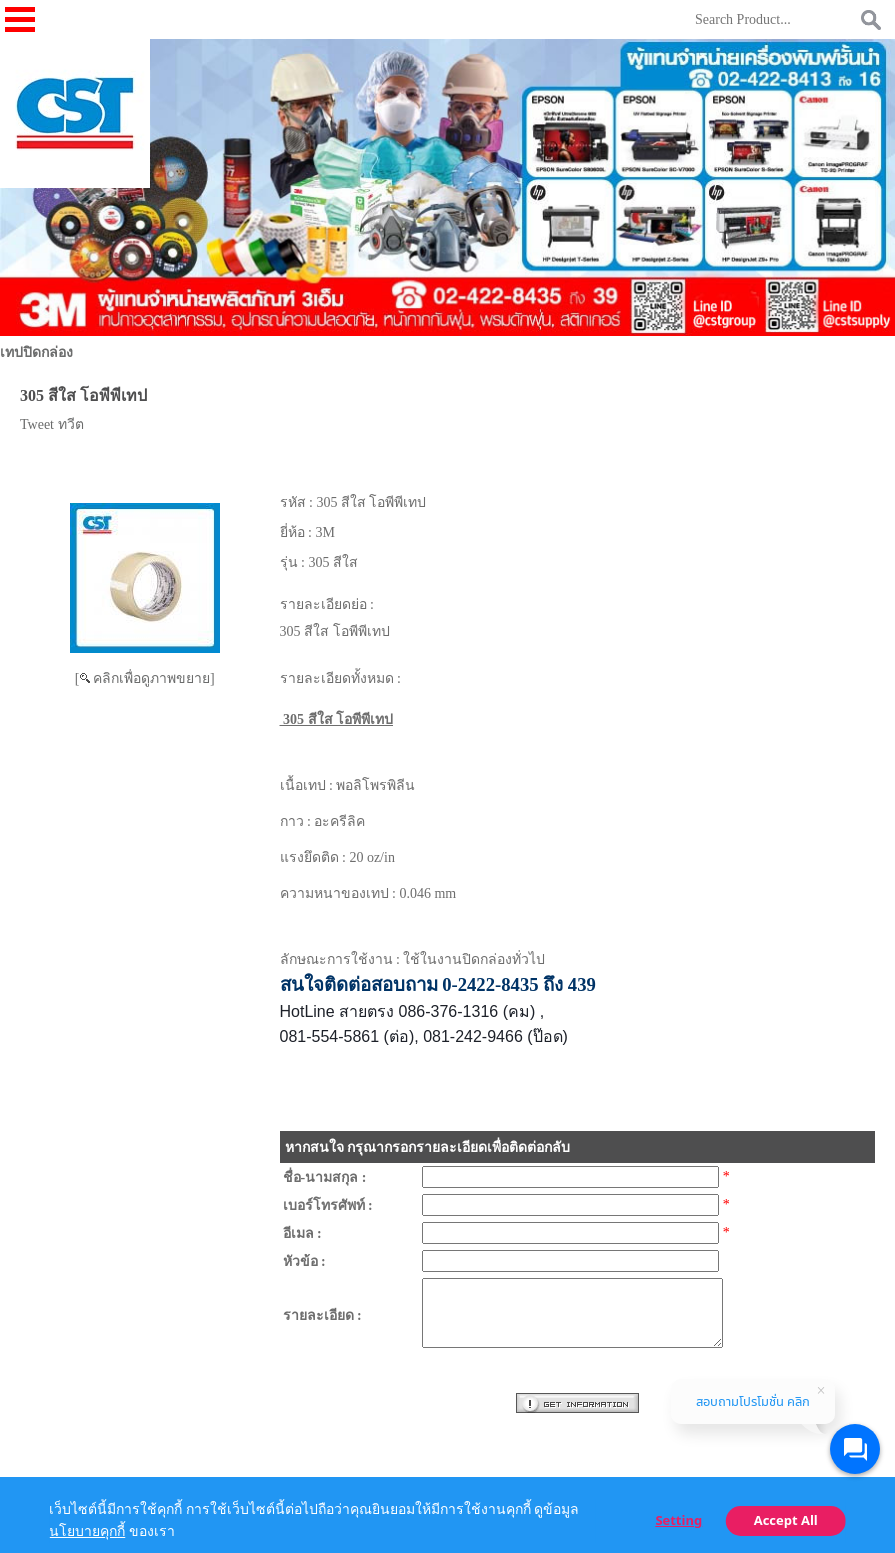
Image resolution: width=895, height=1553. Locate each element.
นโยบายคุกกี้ (87, 1531)
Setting (678, 1521)
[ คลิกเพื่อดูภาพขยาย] (145, 678)
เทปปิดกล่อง (36, 352)
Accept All (786, 1521)
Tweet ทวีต (52, 424)
